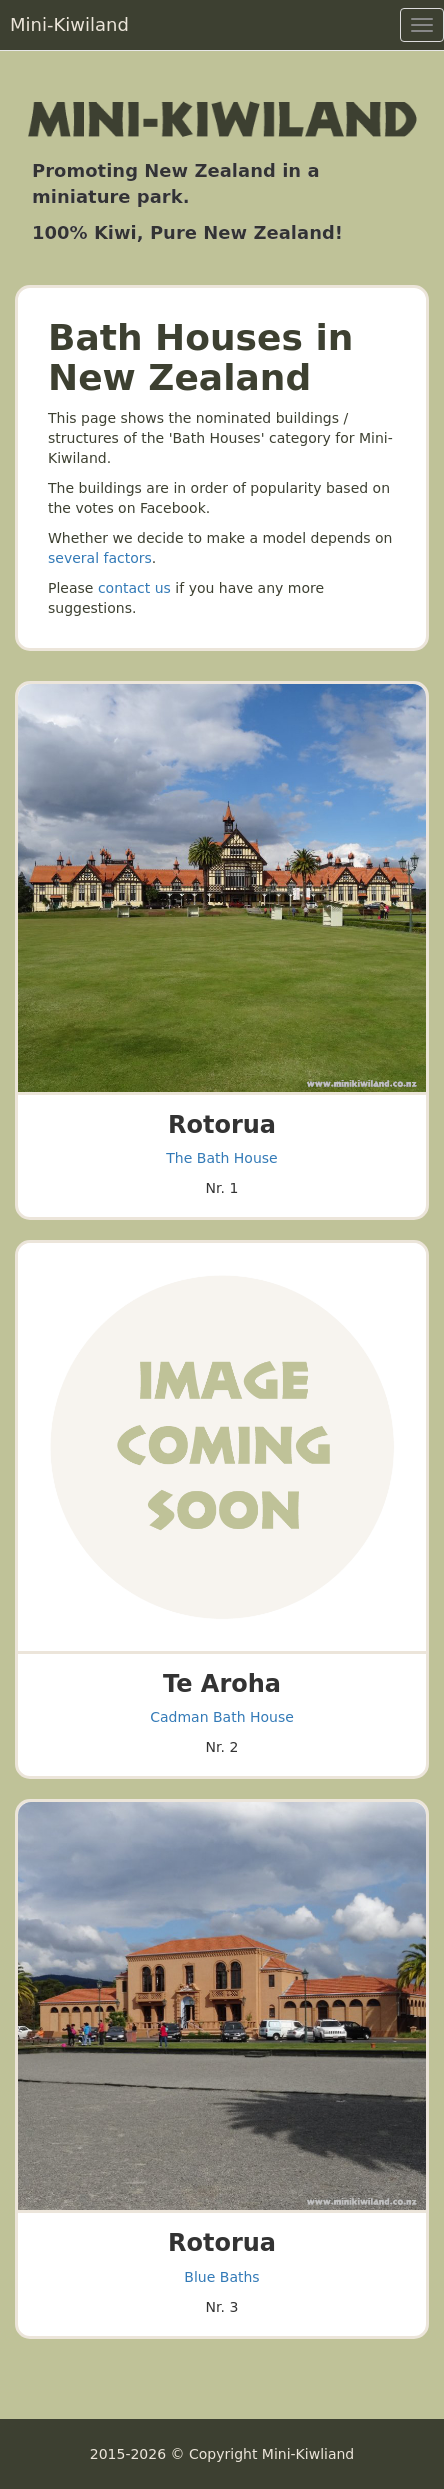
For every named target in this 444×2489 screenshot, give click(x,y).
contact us (134, 588)
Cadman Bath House (222, 1717)
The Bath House (221, 1158)
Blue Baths (221, 2277)
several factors (100, 558)
